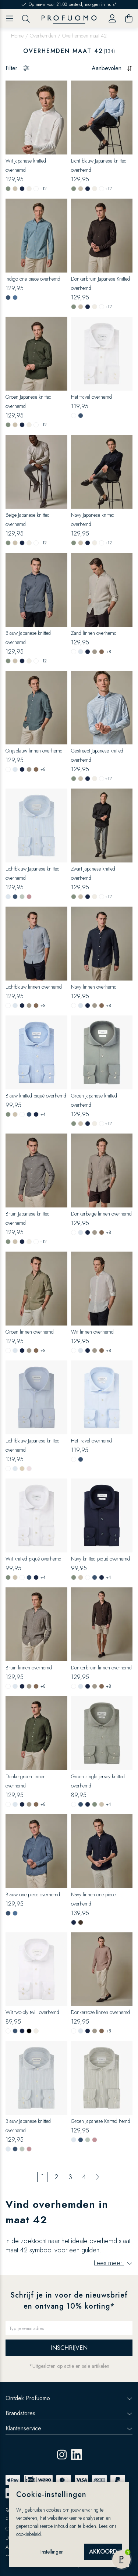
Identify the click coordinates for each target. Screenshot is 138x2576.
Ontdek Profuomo (69, 2398)
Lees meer (113, 2263)
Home (17, 35)
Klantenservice (69, 2428)
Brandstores (69, 2413)
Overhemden (43, 35)
